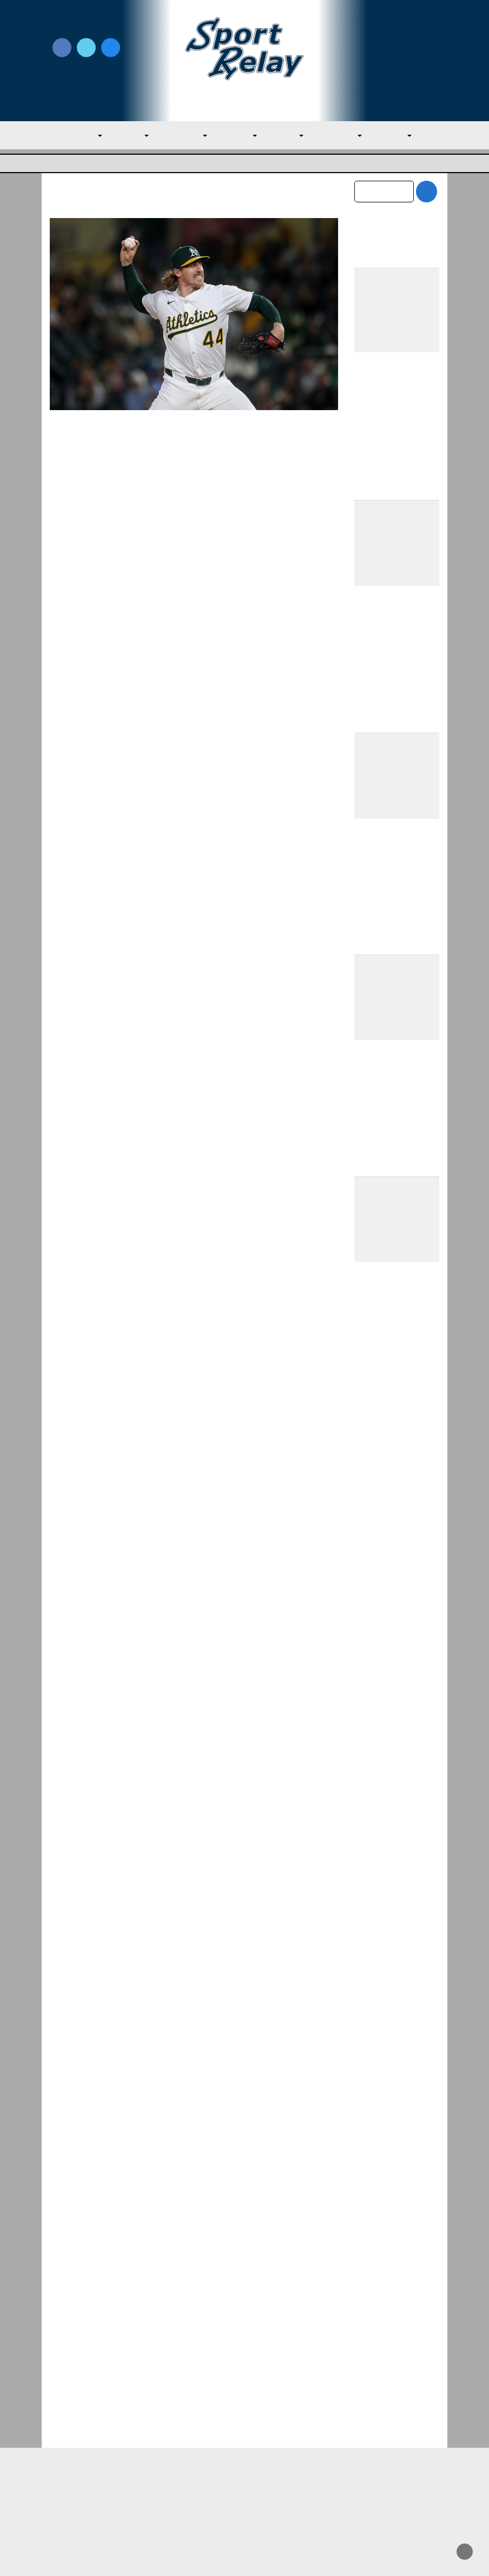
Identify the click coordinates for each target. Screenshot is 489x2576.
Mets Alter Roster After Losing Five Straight (388, 2149)
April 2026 (373, 2286)
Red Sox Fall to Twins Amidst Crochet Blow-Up (395, 2103)
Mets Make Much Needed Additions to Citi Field (396, 1676)
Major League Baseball (86, 163)
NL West (392, 135)
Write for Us (396, 49)
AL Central (182, 135)
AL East (130, 135)
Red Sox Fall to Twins (395, 2068)
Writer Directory (276, 2443)
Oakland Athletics (94, 494)
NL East (285, 135)
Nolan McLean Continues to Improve (381, 1987)
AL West (237, 135)
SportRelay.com (271, 2554)
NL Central (337, 135)
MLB (89, 135)
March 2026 (376, 2309)
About (62, 2449)
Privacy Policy (174, 2455)
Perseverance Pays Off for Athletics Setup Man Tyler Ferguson (184, 453)
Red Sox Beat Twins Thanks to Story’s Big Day (395, 2034)
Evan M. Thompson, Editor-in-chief (139, 480)
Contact (65, 2472)
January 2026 (379, 2354)
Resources (70, 2495)
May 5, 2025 (225, 480)
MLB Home (71, 2425)
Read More (87, 586)
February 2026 (382, 2331)
